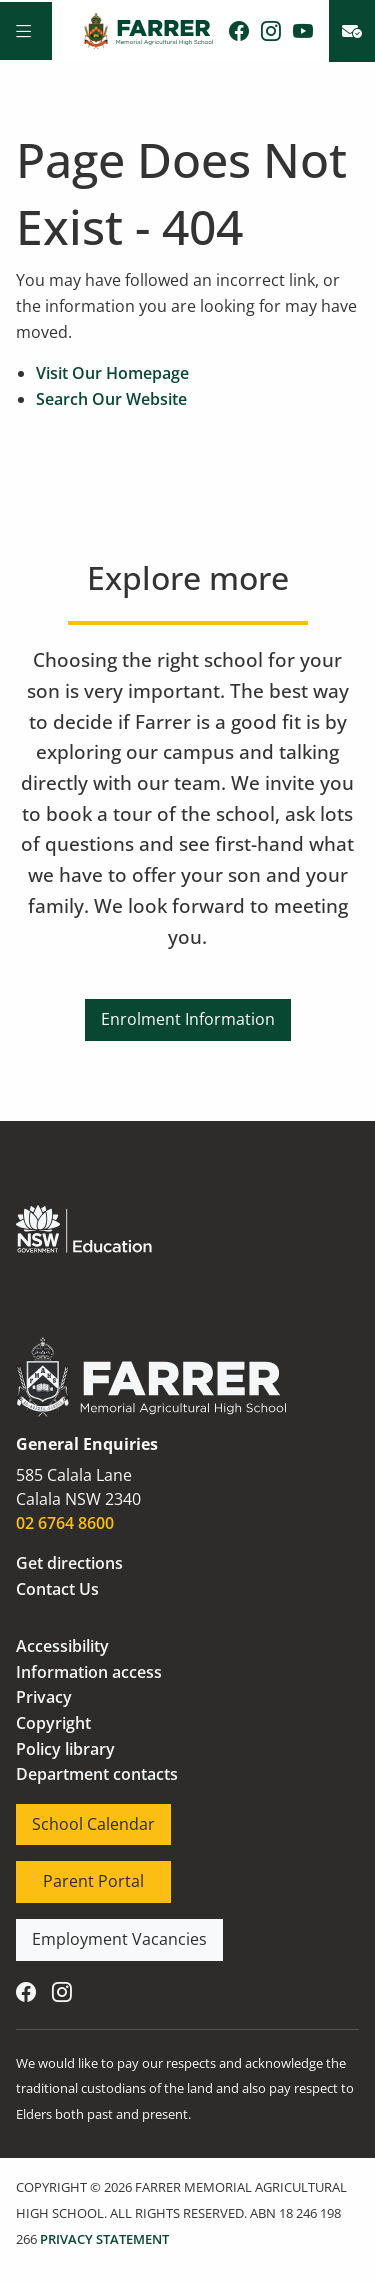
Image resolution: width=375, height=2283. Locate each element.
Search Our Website (111, 399)
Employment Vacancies (104, 1931)
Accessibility (62, 1646)
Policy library (65, 1749)
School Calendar (77, 1816)
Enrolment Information (188, 1011)
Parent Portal (66, 1873)
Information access (89, 1672)
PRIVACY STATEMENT (104, 2239)
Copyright (53, 1723)
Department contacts (97, 1774)
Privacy (44, 1697)
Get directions (69, 1563)
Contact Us (57, 1589)
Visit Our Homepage (112, 373)
